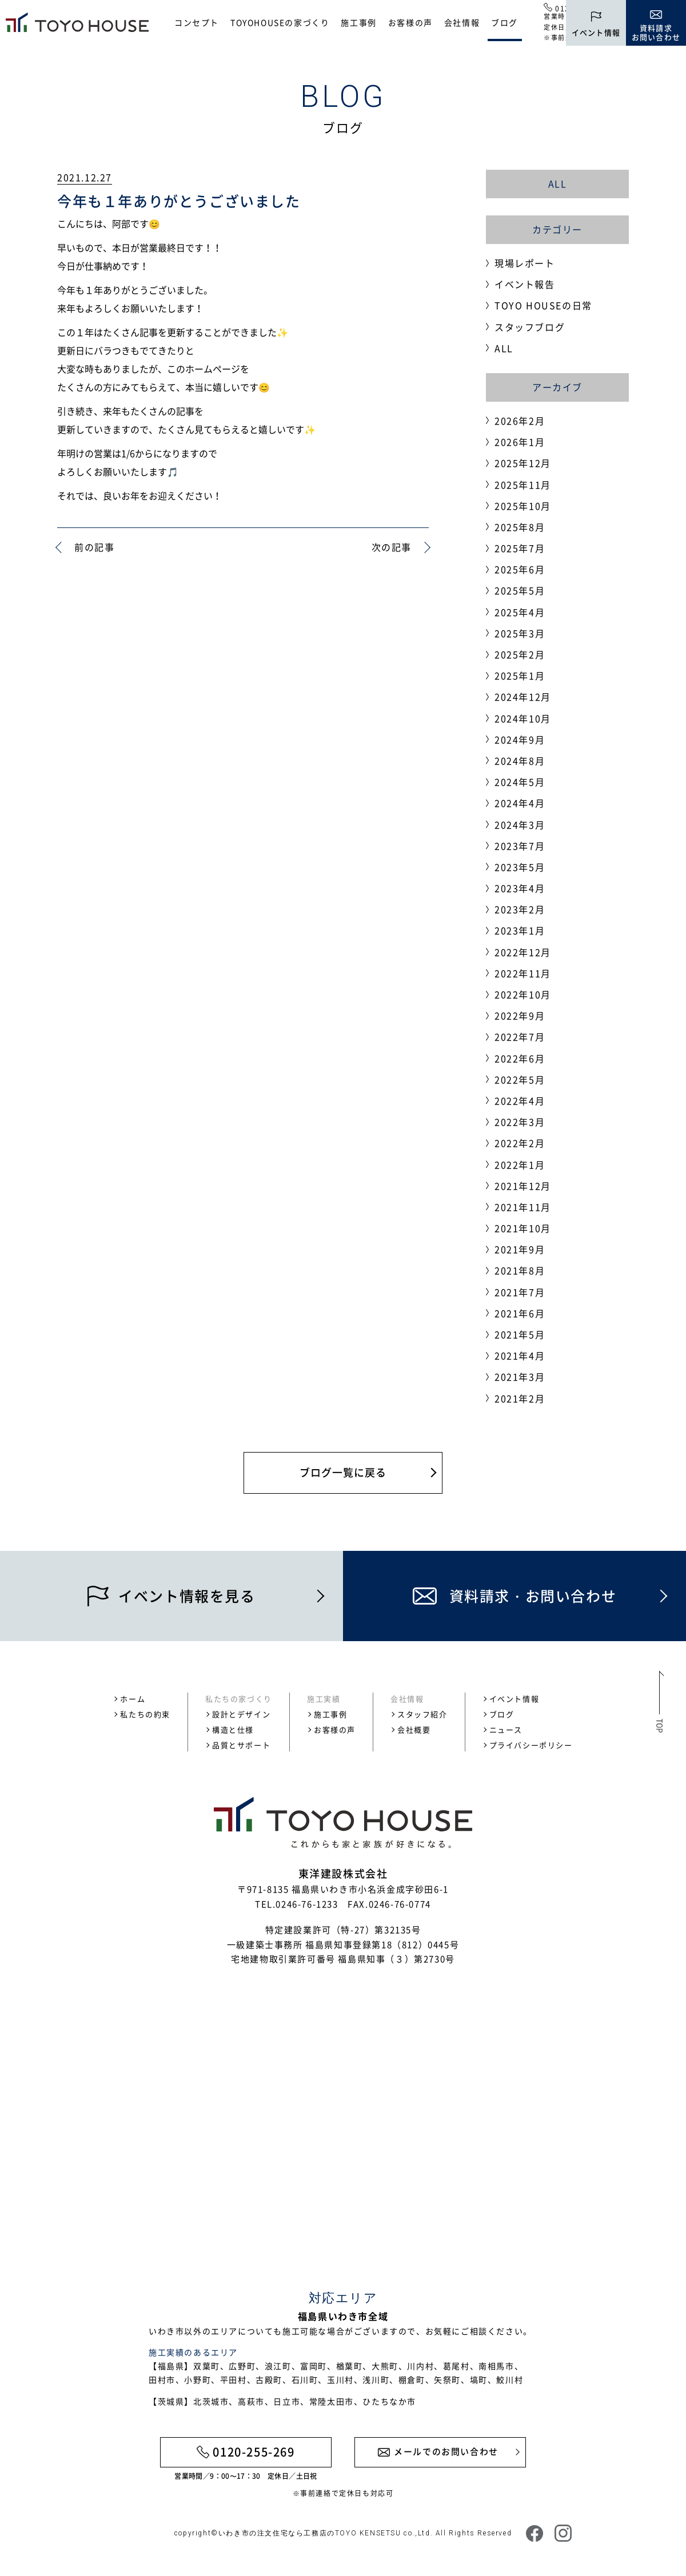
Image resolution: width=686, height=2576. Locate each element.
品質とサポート (241, 1744)
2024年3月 (519, 824)
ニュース (506, 1729)
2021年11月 (522, 1207)
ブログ (504, 22)
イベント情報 (514, 1698)
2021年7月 (519, 1292)
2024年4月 (519, 803)
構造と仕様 (233, 1729)
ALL (557, 183)
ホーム (132, 1698)
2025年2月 (519, 654)
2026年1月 (519, 442)
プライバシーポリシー (531, 1744)
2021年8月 (519, 1270)
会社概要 (413, 1729)
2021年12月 (522, 1186)
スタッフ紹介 (422, 1714)
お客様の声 (410, 22)
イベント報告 (524, 284)
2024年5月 (519, 782)
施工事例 (358, 22)
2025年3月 (519, 633)
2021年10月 (522, 1228)
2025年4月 (519, 612)
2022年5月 (519, 1079)
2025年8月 (519, 527)
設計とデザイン (241, 1714)
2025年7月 (519, 548)
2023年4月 (519, 888)
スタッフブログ (529, 327)
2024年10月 (522, 718)
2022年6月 (519, 1058)
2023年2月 (519, 909)
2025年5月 (519, 590)
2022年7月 (519, 1036)
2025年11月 (522, 484)
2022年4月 (519, 1100)
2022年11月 (522, 973)
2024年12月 (522, 696)
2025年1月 (519, 675)
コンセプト (196, 22)
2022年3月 (519, 1122)
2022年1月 (519, 1164)
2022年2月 (519, 1143)
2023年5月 (519, 867)
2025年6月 (519, 569)
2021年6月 (519, 1313)
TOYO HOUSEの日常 (543, 305)
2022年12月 (522, 952)
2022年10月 (522, 994)
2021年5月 (519, 1334)
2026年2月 (519, 420)
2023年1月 (519, 930)
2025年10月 (522, 506)
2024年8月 (519, 760)
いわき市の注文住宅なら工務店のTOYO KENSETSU (309, 2533)
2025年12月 (522, 463)
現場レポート (524, 263)
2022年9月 (519, 1015)
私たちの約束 (145, 1714)
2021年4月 (519, 1355)
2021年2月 (519, 1398)
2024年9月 (519, 739)
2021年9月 (519, 1249)
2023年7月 (519, 846)
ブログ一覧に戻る (343, 1472)
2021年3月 (519, 1376)
